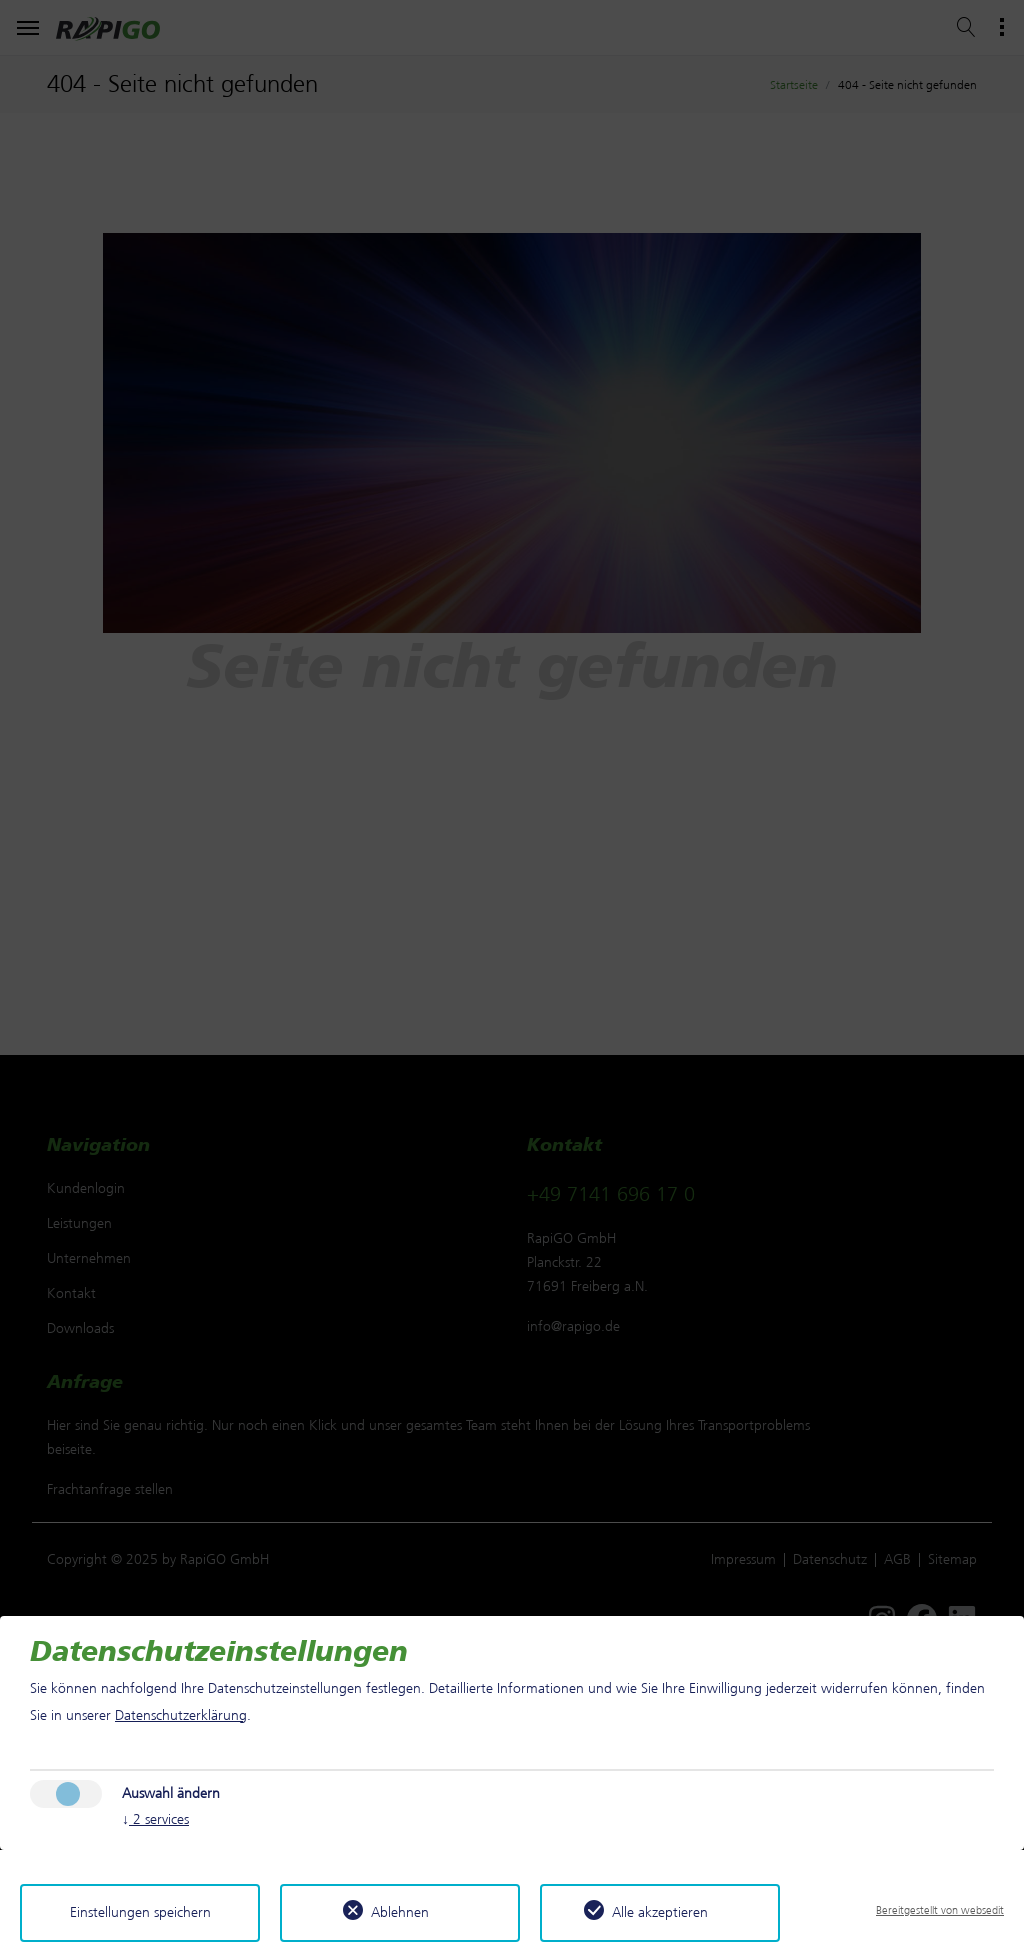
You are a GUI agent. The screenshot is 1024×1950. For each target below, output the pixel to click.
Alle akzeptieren (660, 1912)
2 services (155, 1820)
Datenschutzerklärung (181, 1715)
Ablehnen (400, 1912)
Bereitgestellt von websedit (940, 1910)
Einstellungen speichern (140, 1912)
